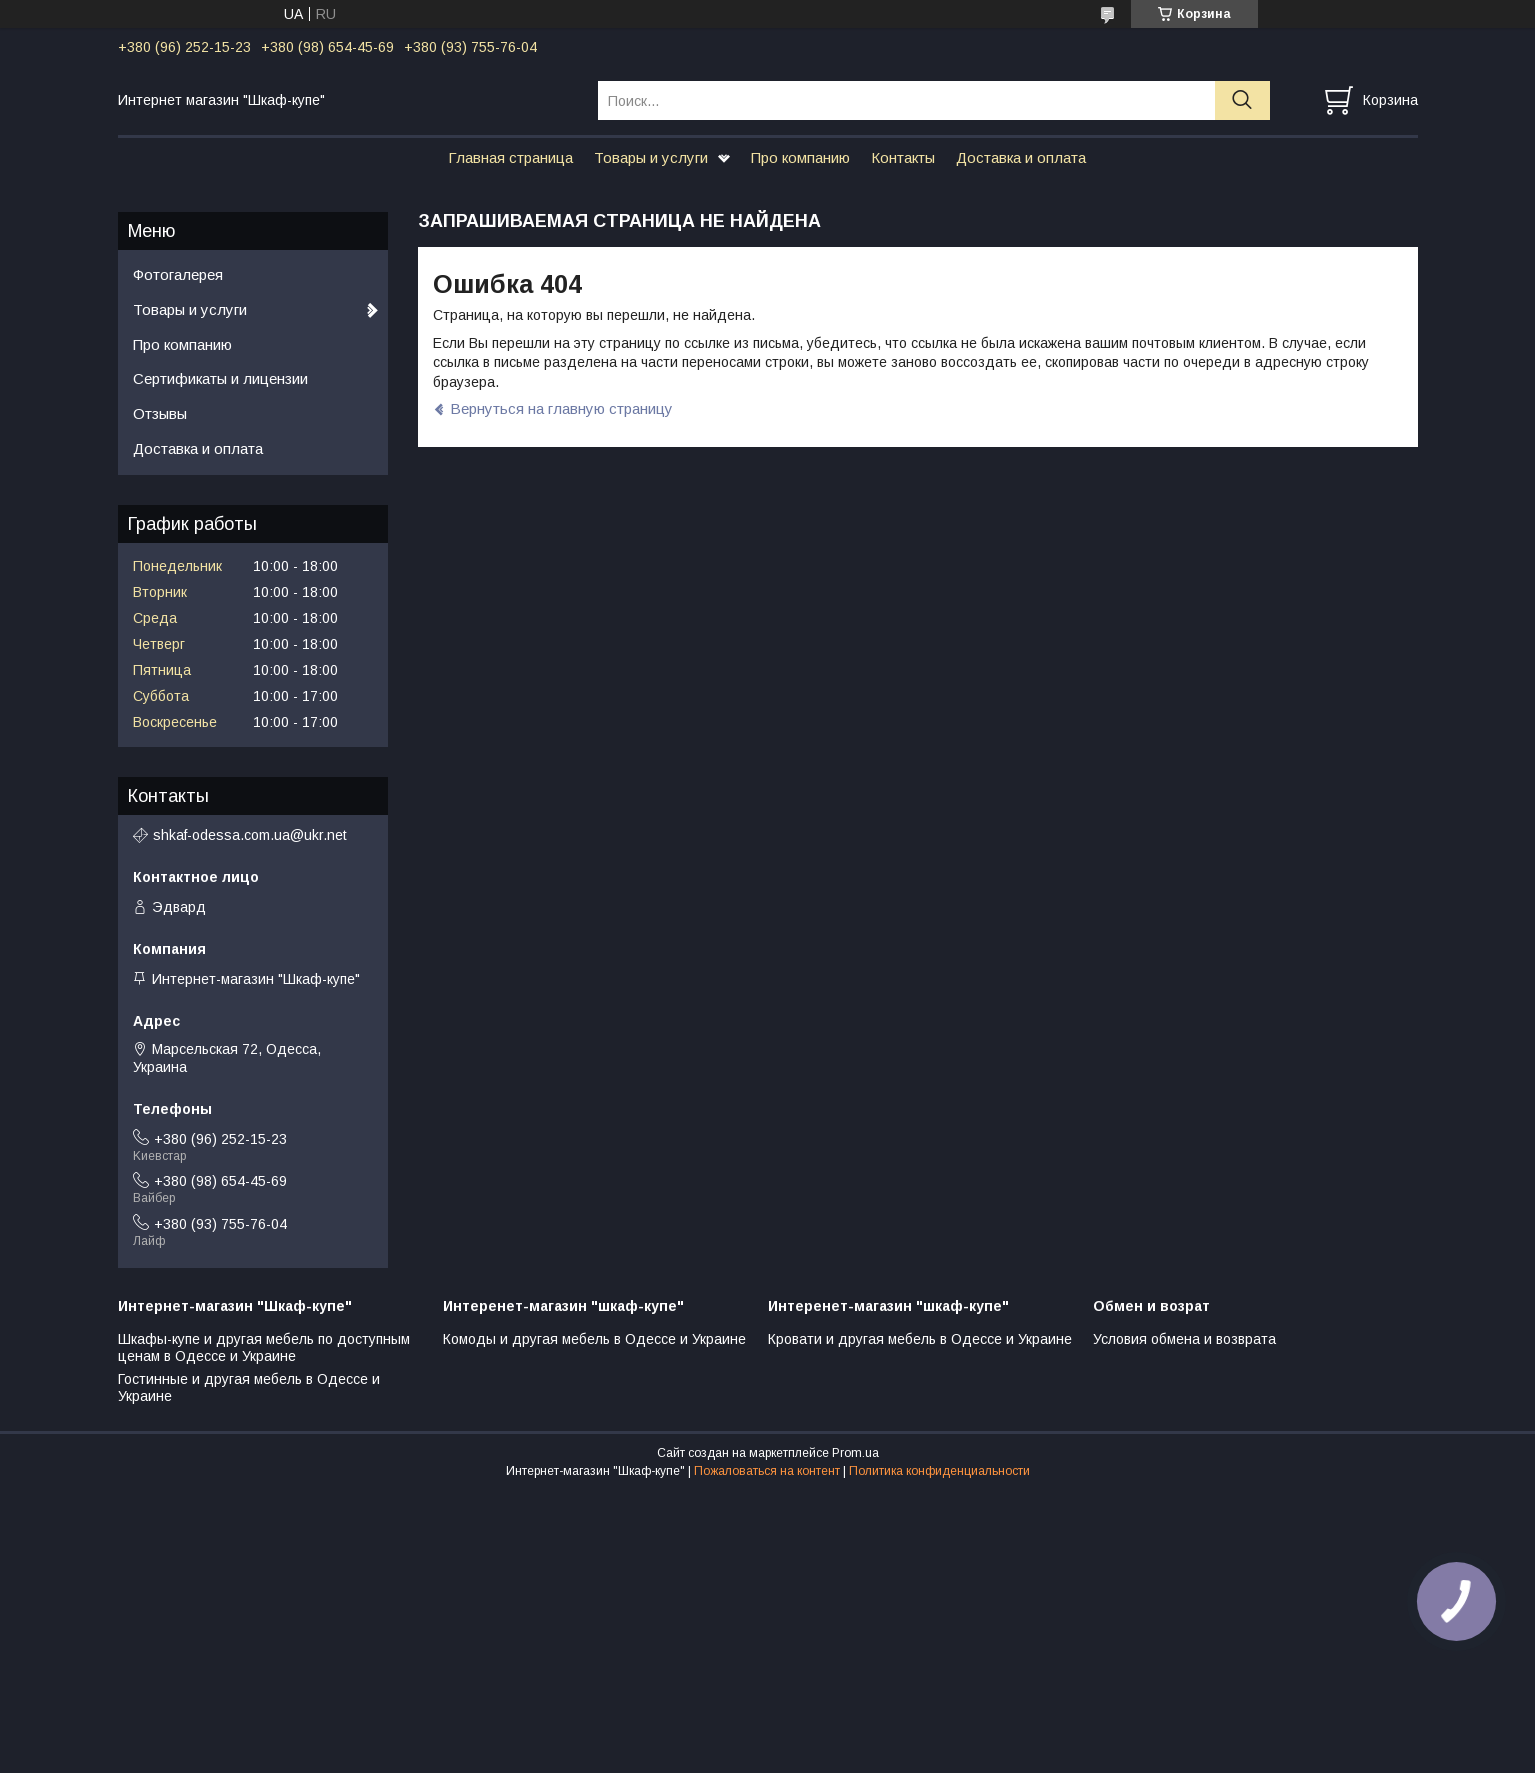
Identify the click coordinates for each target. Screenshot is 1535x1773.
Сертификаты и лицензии (220, 378)
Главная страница (510, 157)
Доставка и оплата (1021, 157)
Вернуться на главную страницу (561, 408)
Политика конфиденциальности (939, 1471)
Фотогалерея (178, 274)
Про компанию (800, 157)
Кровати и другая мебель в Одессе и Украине (920, 1339)
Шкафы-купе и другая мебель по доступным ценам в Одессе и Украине (264, 1348)
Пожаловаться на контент (767, 1471)
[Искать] (1242, 100)
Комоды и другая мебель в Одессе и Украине (594, 1339)
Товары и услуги (651, 157)
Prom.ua (855, 1453)
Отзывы (160, 413)
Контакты (903, 157)
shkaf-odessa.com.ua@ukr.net (250, 835)
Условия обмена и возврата (1184, 1339)
